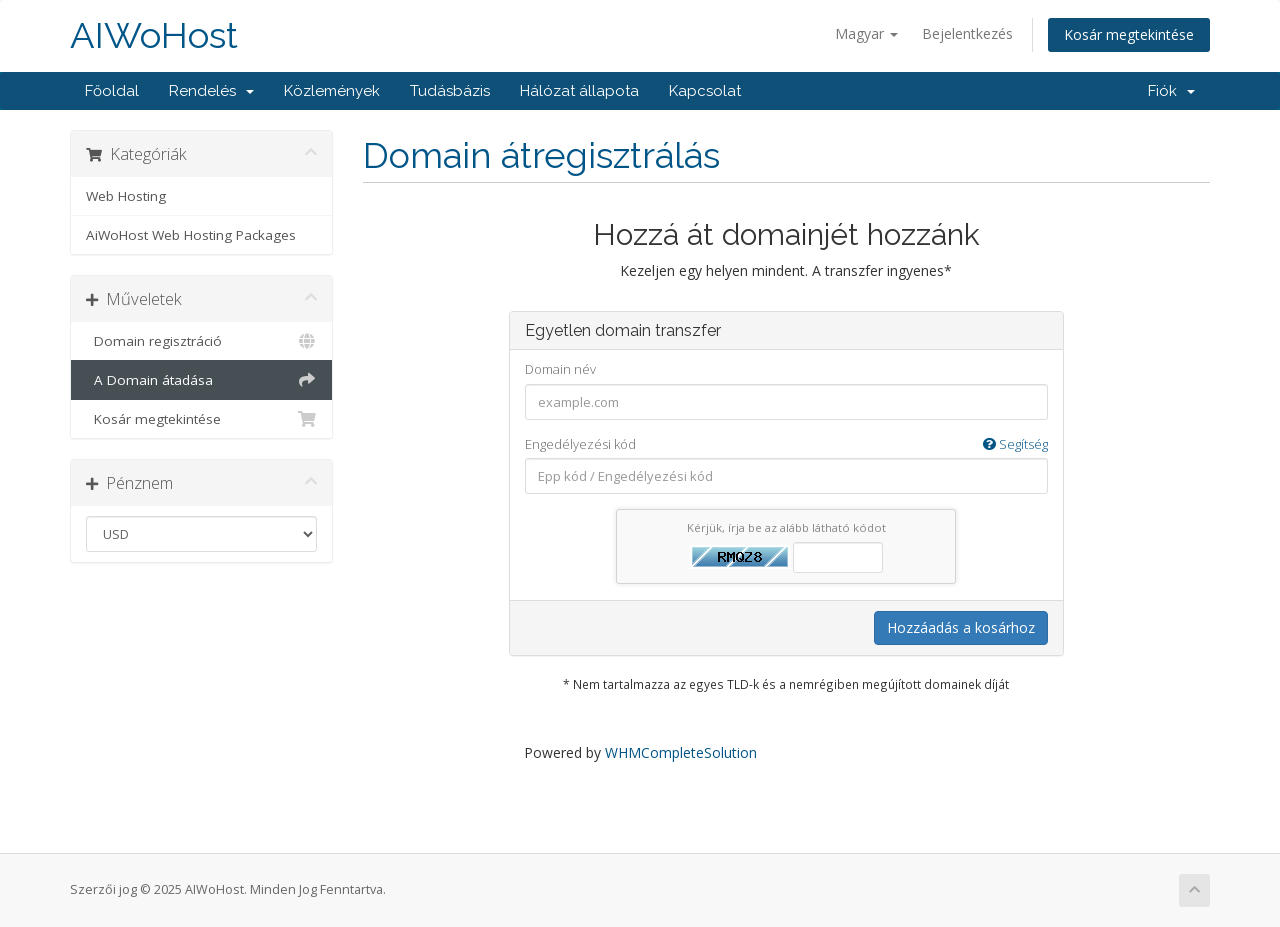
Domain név (560, 369)
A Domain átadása (201, 380)
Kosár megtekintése (1129, 34)
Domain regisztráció (201, 341)
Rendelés (211, 91)
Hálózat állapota (579, 91)
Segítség (1015, 444)
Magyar (866, 33)
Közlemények (332, 91)
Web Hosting (126, 196)
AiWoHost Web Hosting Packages (191, 235)
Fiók (1171, 91)
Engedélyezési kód (786, 444)
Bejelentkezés (967, 33)
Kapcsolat (705, 91)
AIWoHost (154, 35)
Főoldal (112, 91)
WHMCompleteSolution (681, 752)
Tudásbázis (450, 91)
